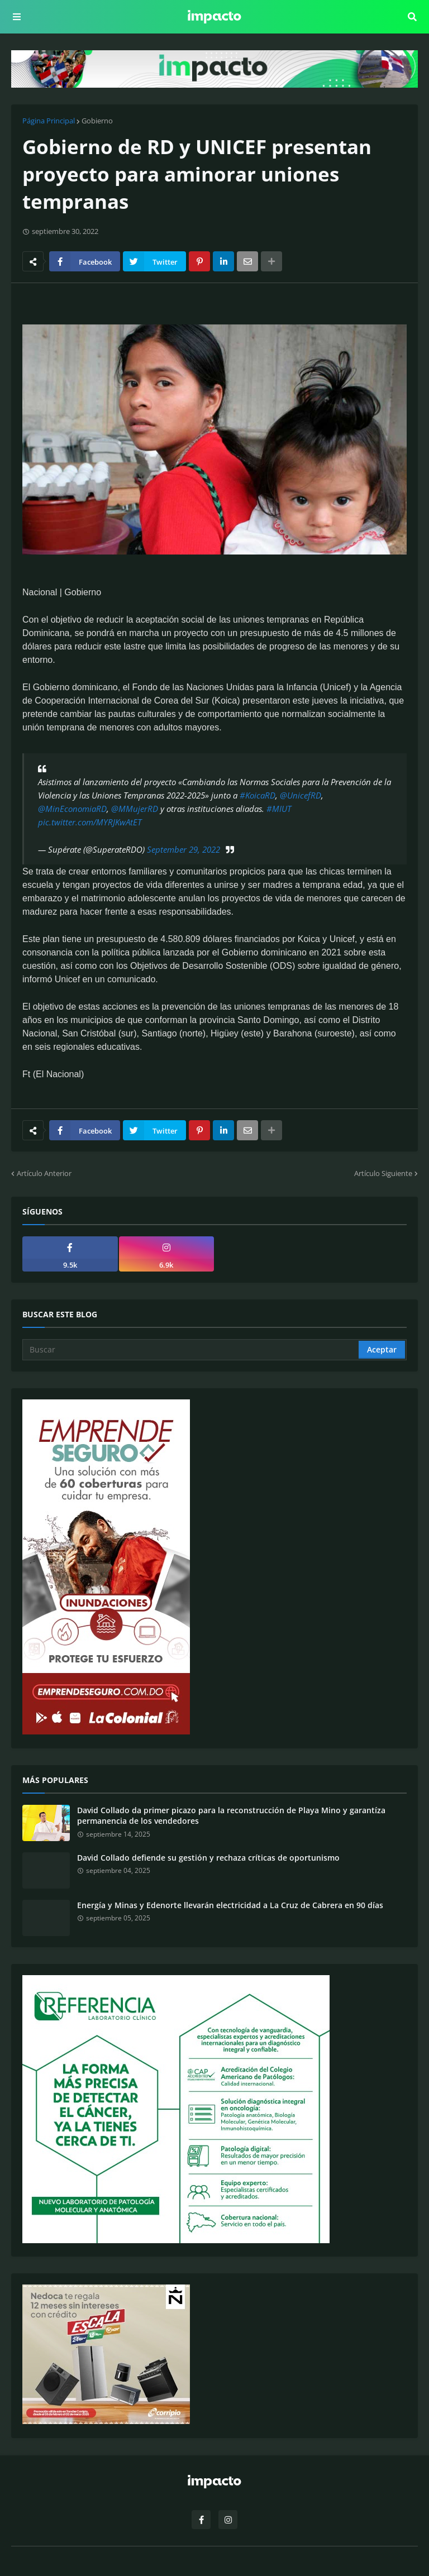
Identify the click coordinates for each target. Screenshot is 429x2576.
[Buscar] (191, 1350)
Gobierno (97, 121)
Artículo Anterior (44, 1173)
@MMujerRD (134, 808)
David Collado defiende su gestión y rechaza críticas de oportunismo (208, 1857)
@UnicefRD (300, 795)
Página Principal (48, 121)
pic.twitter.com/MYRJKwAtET (89, 822)
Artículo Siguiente (383, 1173)
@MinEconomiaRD (72, 808)
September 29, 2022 (183, 849)
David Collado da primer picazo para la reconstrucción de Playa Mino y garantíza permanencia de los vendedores (231, 1816)
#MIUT (278, 808)
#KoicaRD (257, 795)
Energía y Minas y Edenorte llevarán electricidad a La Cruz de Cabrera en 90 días (230, 1905)
